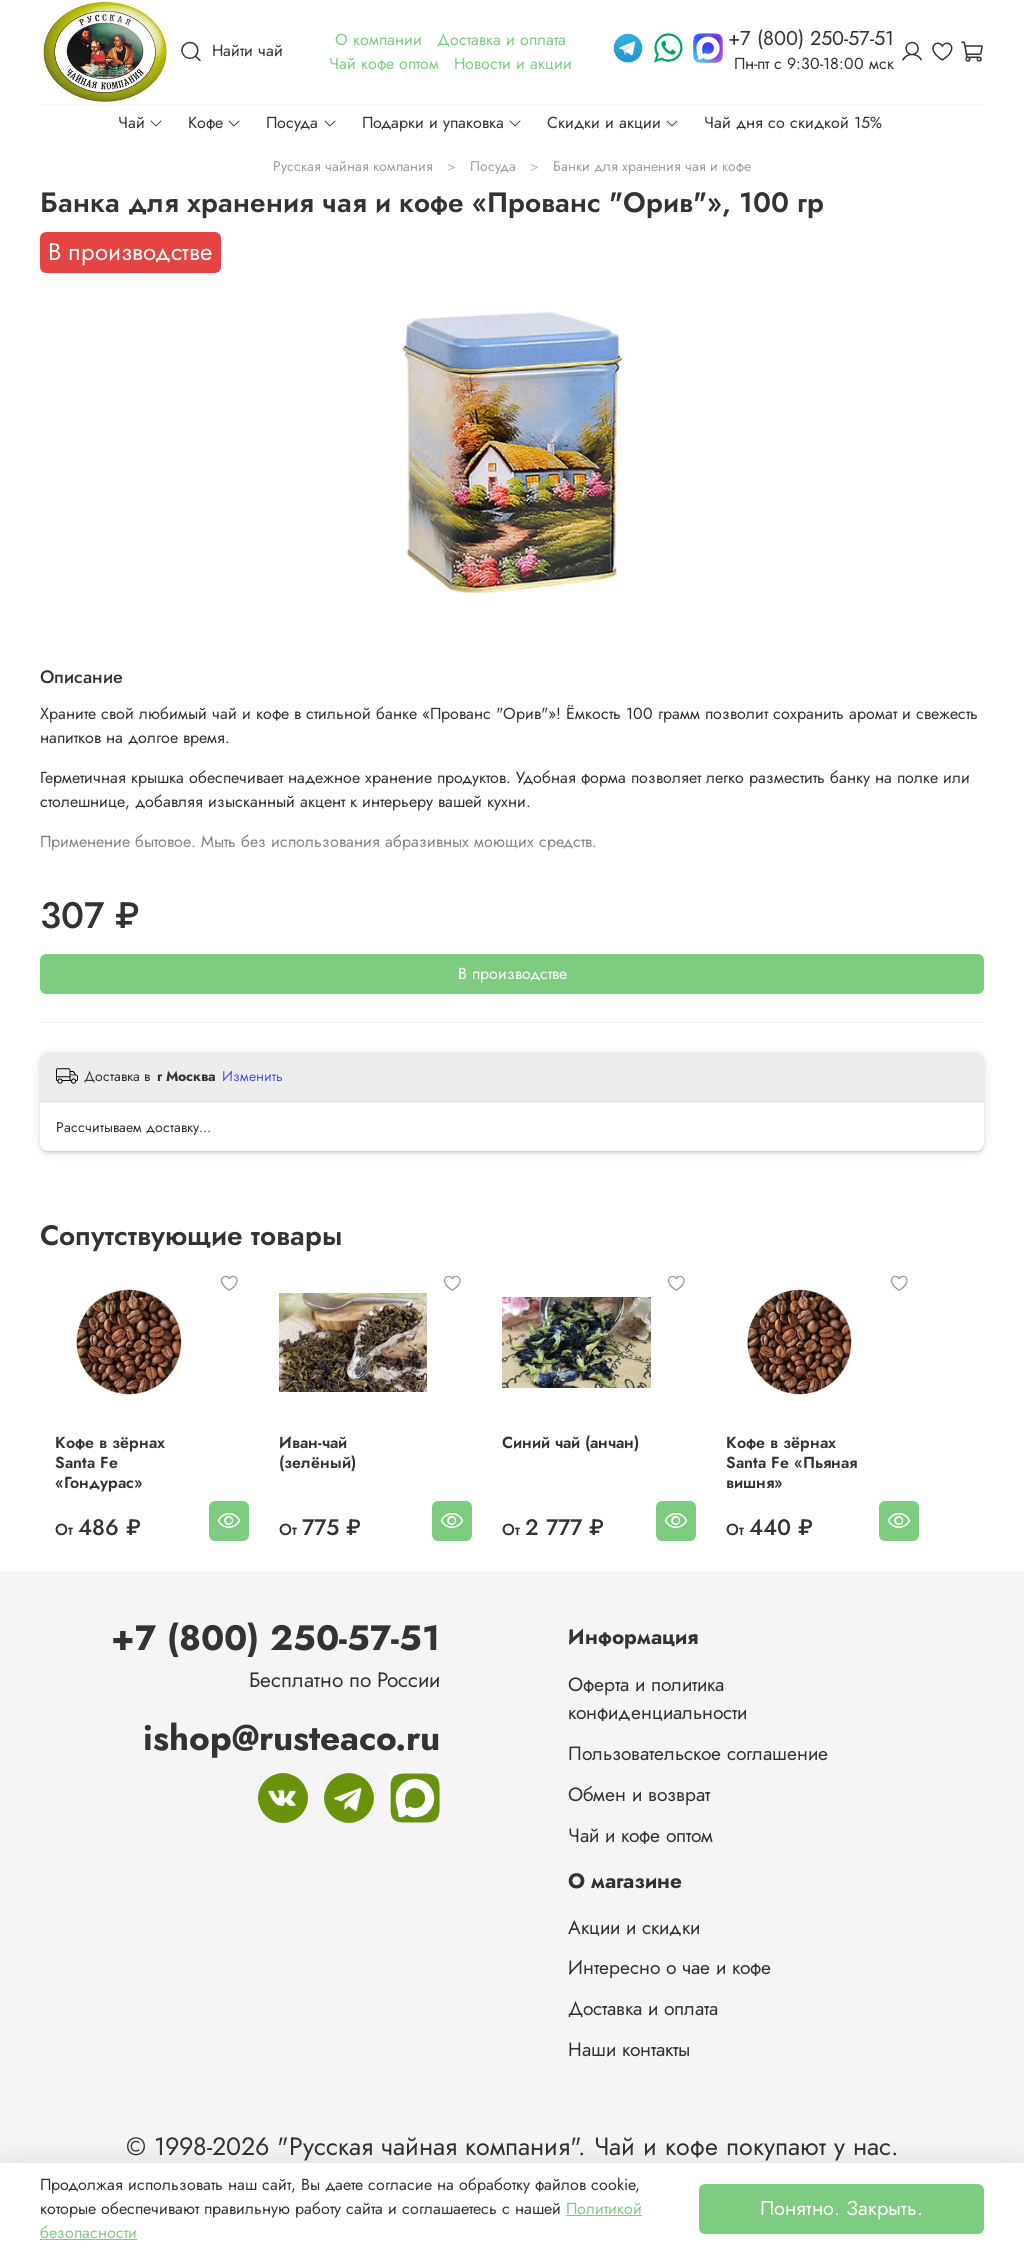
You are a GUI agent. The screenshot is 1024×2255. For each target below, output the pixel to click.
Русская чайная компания (353, 166)
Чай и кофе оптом (640, 1835)
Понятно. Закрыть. (841, 2208)
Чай (141, 122)
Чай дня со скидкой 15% (793, 122)
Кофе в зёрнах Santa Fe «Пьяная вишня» (848, 1472)
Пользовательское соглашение (698, 1753)
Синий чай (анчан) (595, 1462)
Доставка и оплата (643, 2008)
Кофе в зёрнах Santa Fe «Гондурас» (117, 1472)
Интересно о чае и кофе (669, 1967)
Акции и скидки (634, 1927)
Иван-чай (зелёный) (359, 1462)
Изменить (252, 1076)
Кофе (215, 122)
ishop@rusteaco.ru (291, 1737)
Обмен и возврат (639, 1794)
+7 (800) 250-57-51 (275, 1637)
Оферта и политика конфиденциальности (657, 1698)
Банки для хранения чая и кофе (652, 166)
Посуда (301, 122)
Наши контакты (629, 2049)
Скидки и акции (613, 122)
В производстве (512, 973)
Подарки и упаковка (442, 122)
